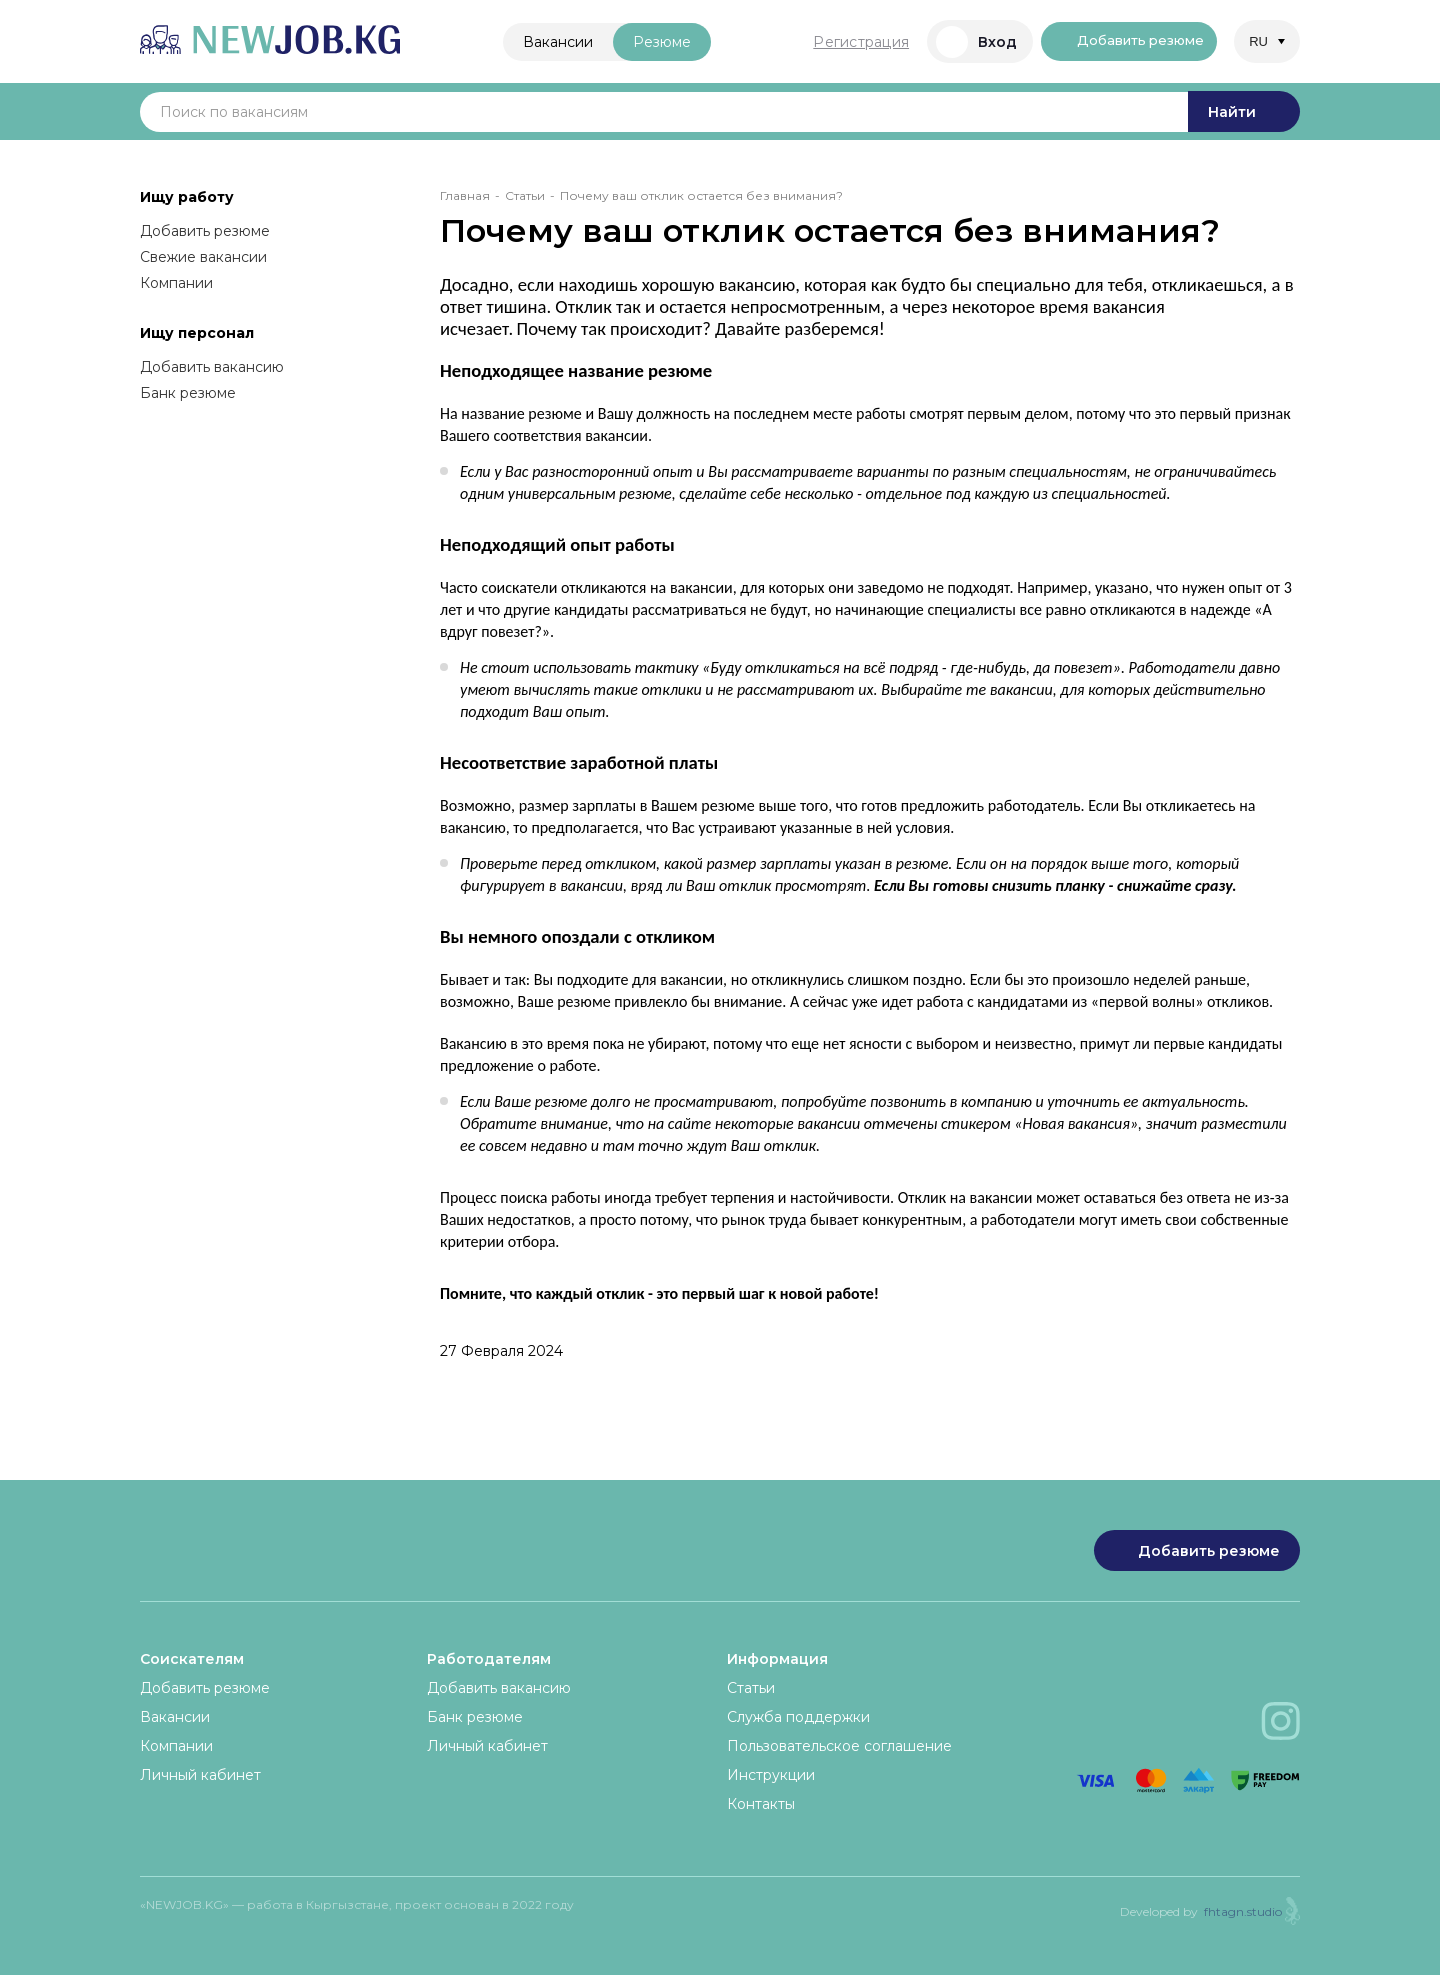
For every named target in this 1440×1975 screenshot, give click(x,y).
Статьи (525, 195)
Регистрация (832, 42)
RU (1258, 41)
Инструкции (771, 1775)
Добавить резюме (1121, 42)
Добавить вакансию (212, 367)
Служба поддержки (798, 1717)
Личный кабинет (200, 1775)
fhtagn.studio (1243, 1911)
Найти (1244, 112)
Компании (176, 283)
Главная (465, 195)
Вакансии (543, 42)
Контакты (761, 1804)
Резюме (647, 42)
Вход (947, 42)
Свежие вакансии (203, 257)
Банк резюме (188, 393)
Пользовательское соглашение (839, 1746)
